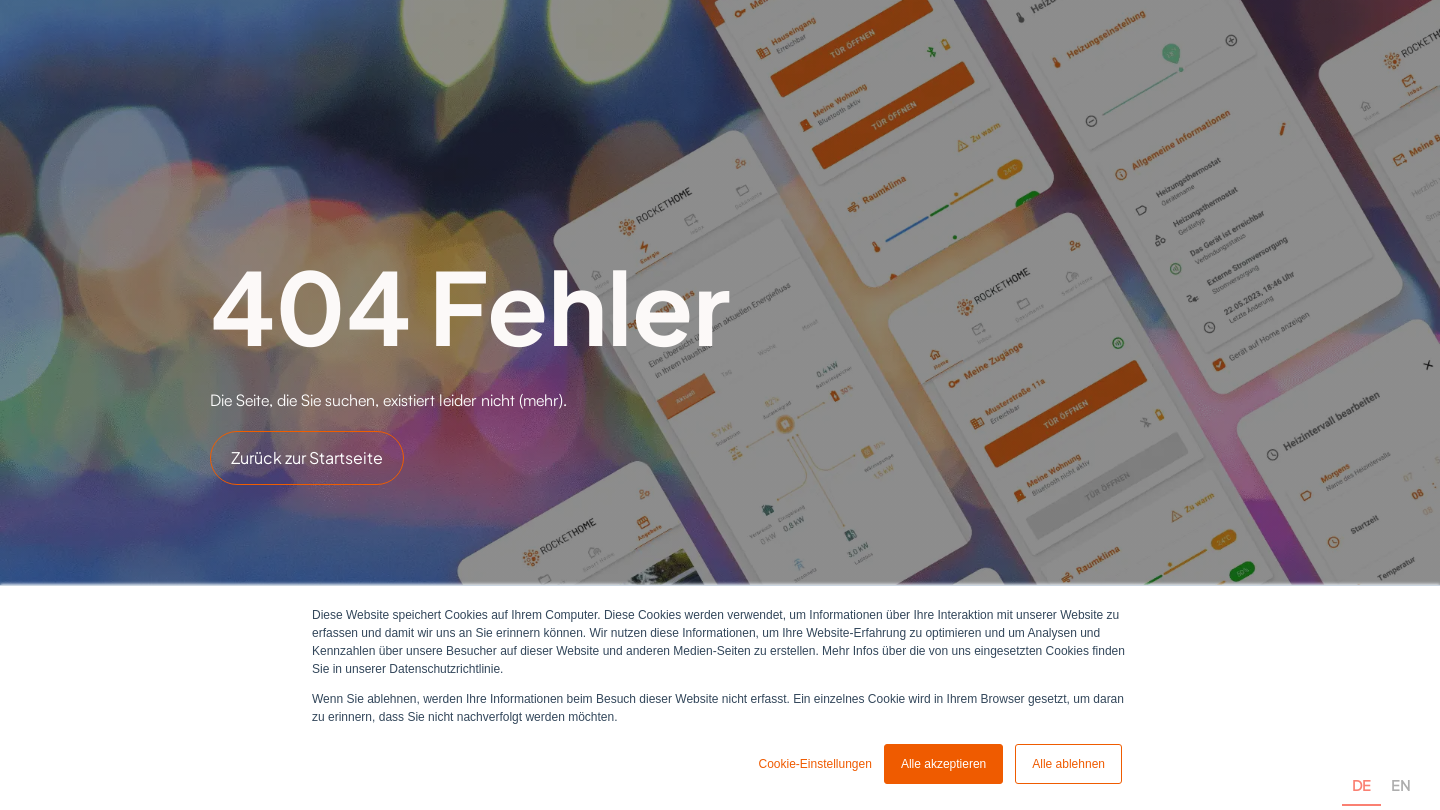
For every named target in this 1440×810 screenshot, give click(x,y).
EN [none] (1400, 785)
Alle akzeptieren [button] (943, 764)
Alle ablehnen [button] (1068, 764)
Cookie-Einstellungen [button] (814, 764)
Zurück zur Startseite (307, 457)
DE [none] (1361, 785)
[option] (1400, 762)
